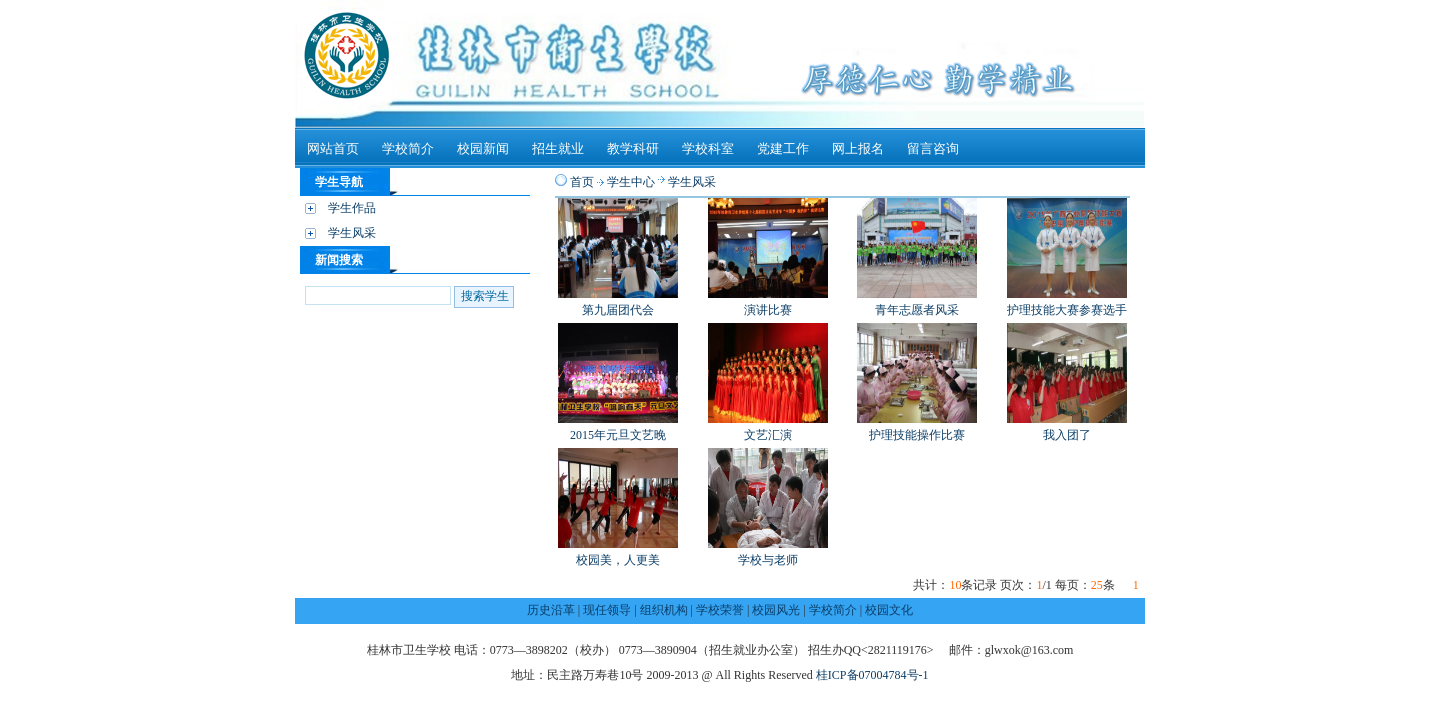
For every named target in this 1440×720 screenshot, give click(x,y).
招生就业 (558, 148)
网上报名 (858, 148)
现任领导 (607, 610)
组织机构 (664, 610)
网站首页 (333, 148)
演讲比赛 (768, 310)
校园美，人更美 (618, 560)
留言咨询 (933, 148)
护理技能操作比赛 (917, 435)
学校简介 (408, 148)
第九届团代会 (618, 310)
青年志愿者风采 (917, 310)
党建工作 (783, 148)
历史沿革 (551, 610)
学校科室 (708, 148)
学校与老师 (768, 560)
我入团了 (1067, 435)
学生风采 (352, 233)
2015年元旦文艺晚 (618, 435)
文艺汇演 (768, 435)
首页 (582, 182)
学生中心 (631, 182)
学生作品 (352, 208)
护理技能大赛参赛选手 (1067, 310)
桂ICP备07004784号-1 (872, 675)
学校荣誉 (720, 610)
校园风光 (776, 610)
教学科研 (633, 148)
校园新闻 (483, 148)
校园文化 (889, 610)
